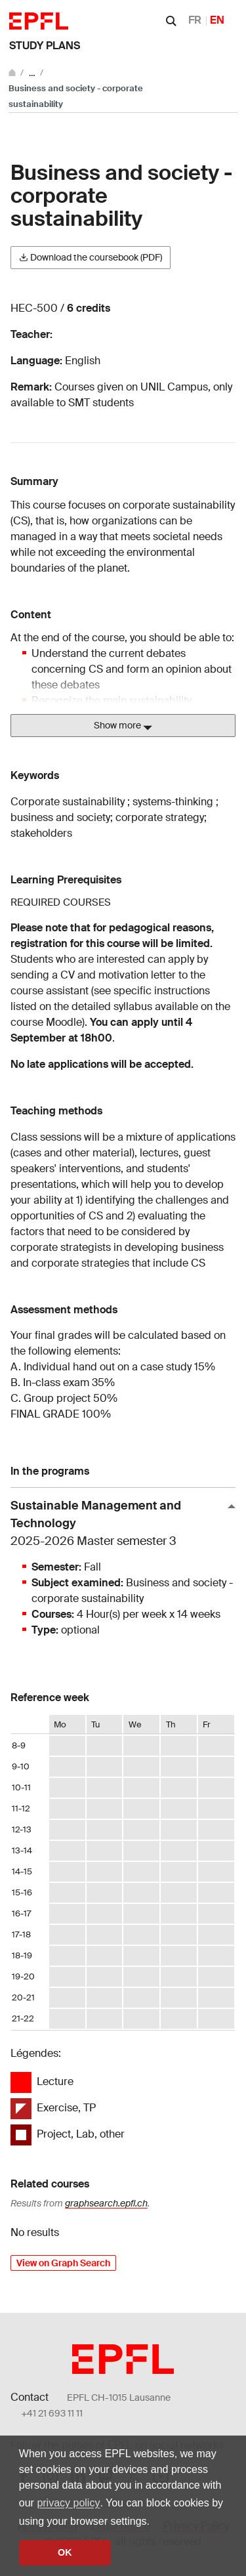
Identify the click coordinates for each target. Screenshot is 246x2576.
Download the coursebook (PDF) (90, 257)
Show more (123, 725)
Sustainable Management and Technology (117, 1524)
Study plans (44, 46)
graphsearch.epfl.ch (106, 2203)
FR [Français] (194, 20)
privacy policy (68, 2502)
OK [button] (65, 2552)
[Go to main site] (13, 72)
